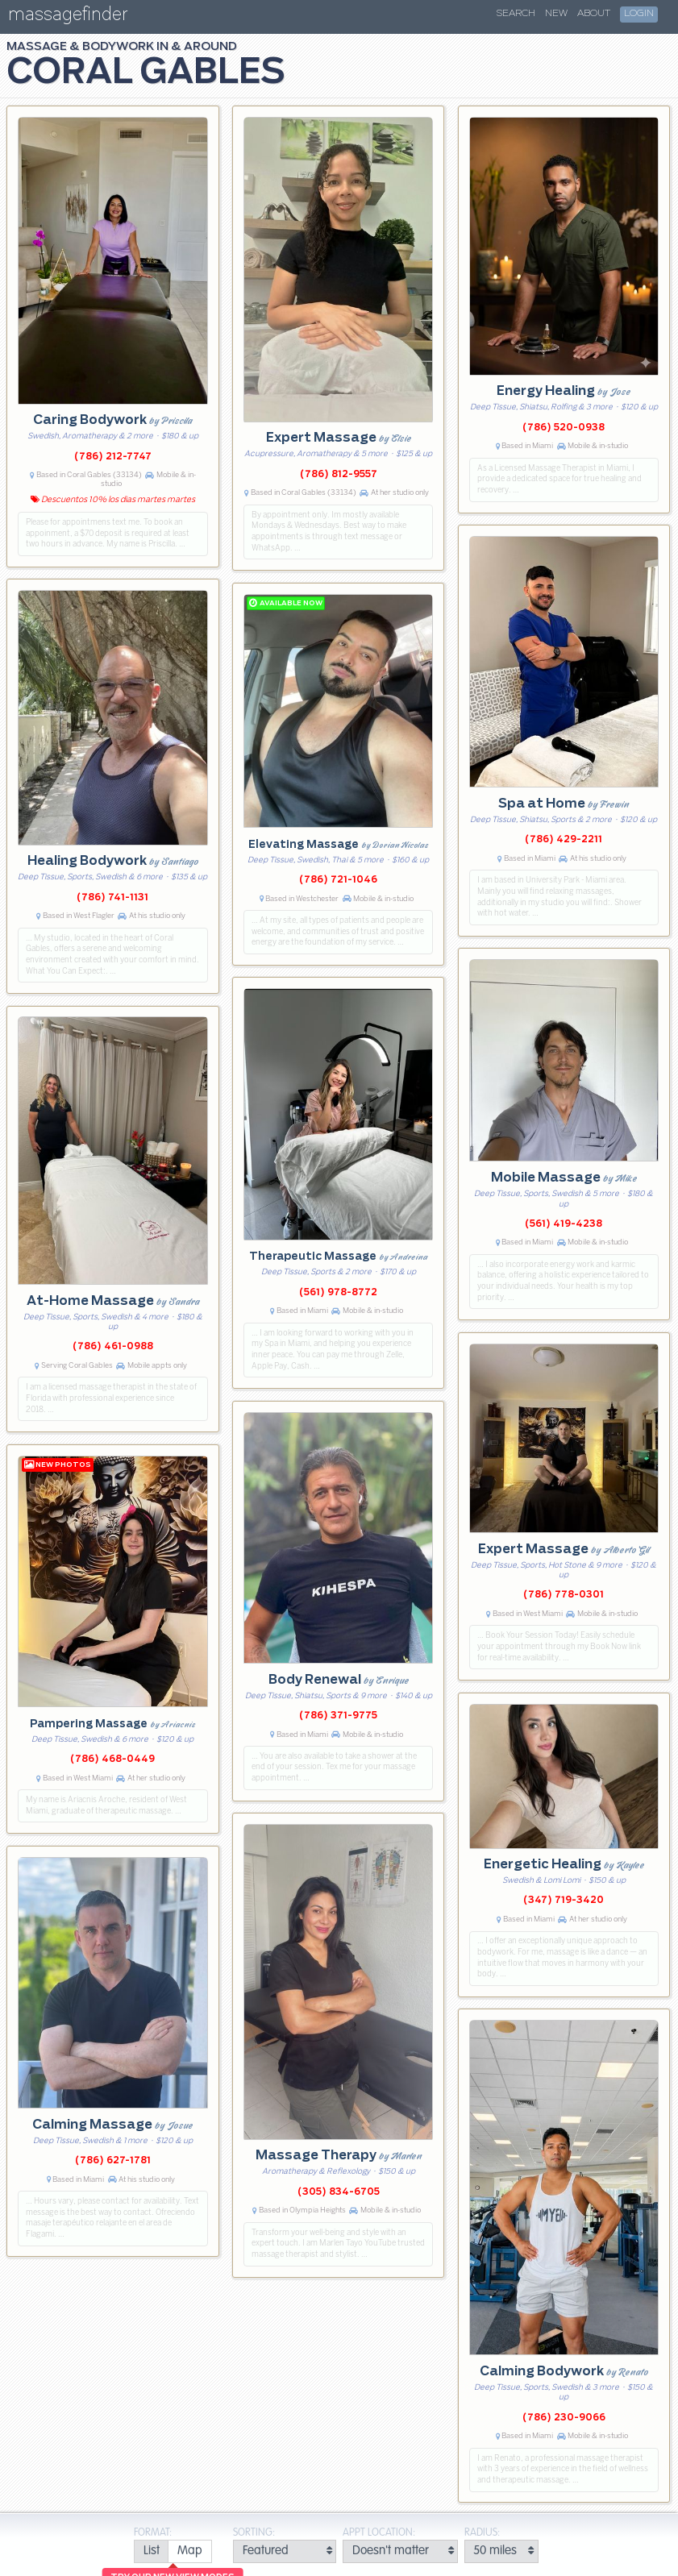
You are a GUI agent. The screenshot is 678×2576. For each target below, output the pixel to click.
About (593, 14)
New (556, 14)
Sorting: (254, 2533)
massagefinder (67, 17)
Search (516, 14)
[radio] (151, 2551)
